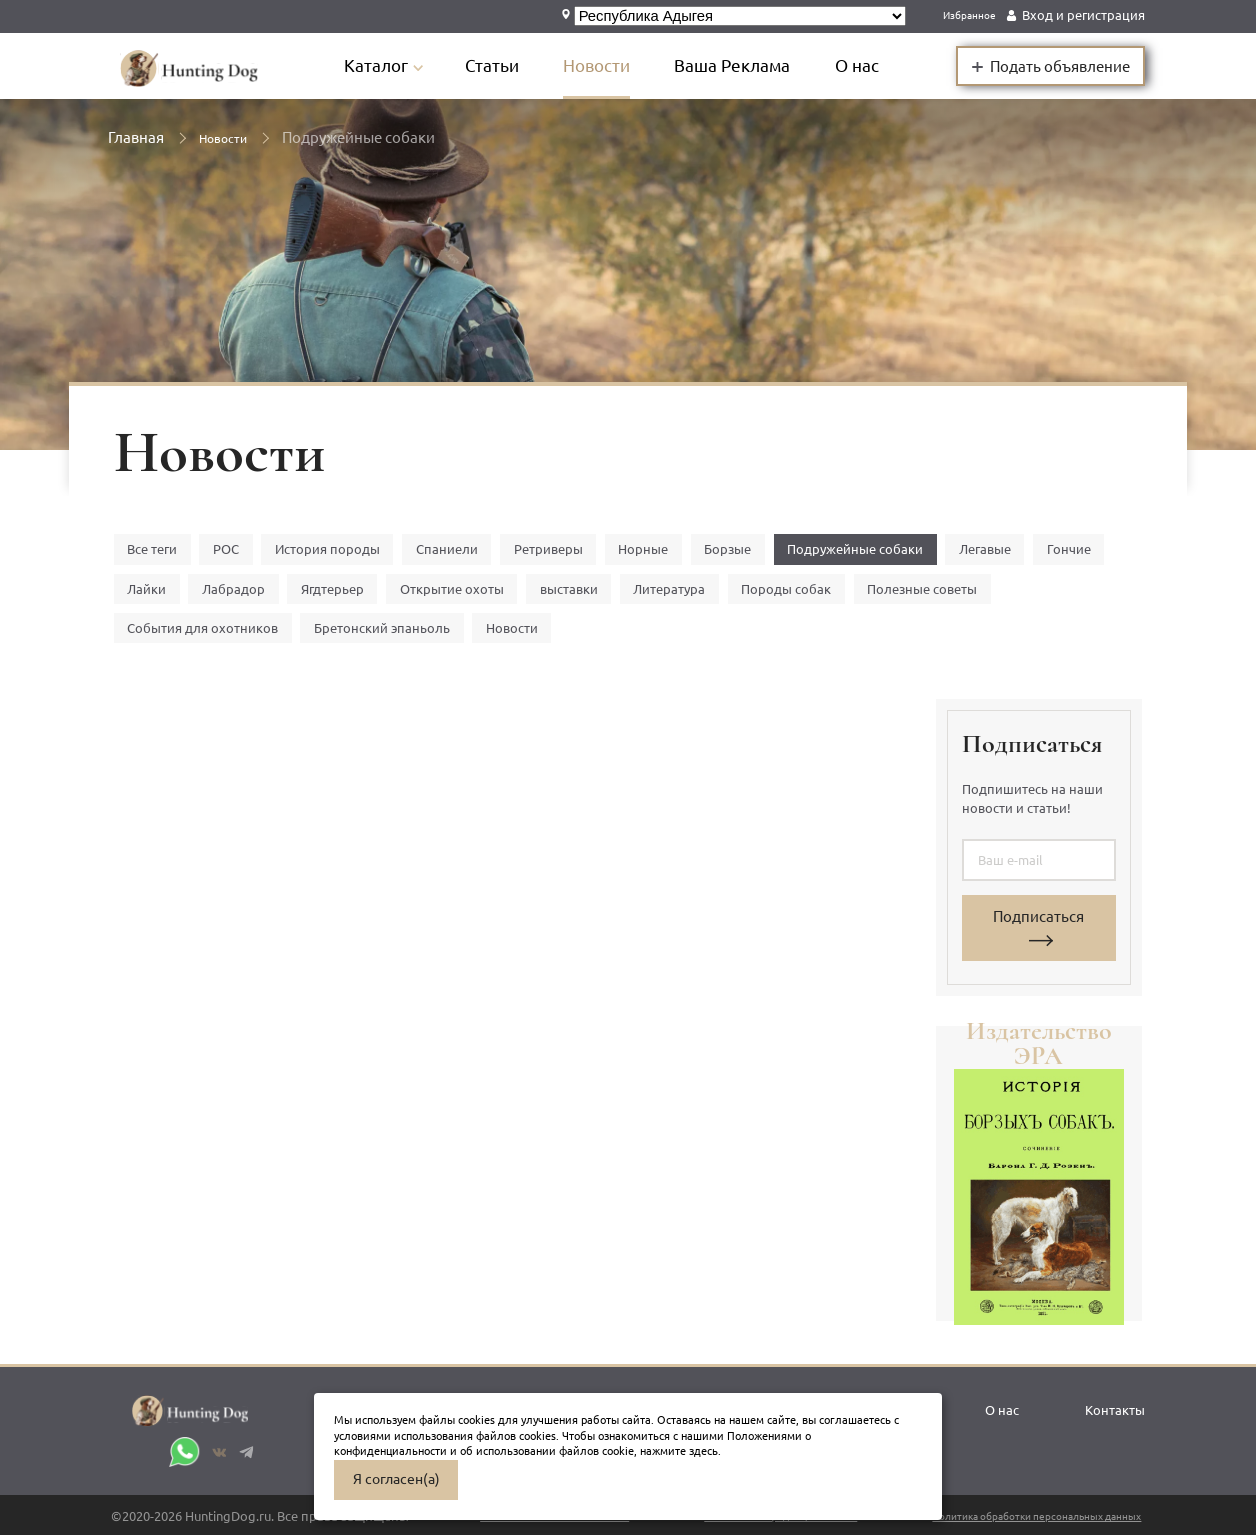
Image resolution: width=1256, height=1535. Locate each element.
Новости (618, 66)
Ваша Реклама (754, 66)
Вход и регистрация (1083, 15)
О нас (879, 66)
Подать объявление (1051, 65)
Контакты (1106, 1403)
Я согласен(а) (396, 1479)
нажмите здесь (679, 1451)
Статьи (514, 66)
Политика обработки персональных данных (1001, 1516)
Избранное (961, 15)
